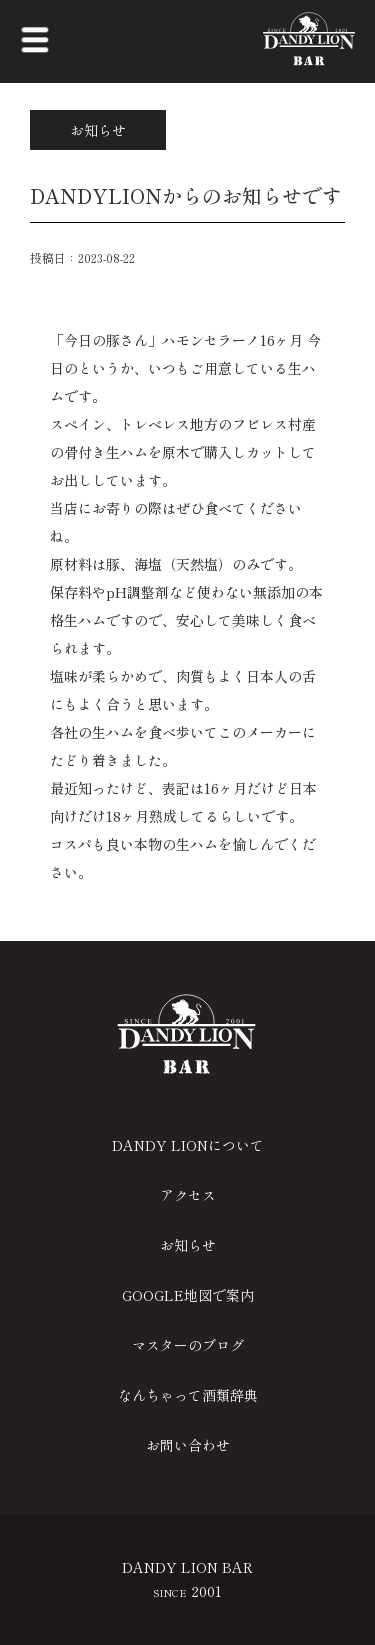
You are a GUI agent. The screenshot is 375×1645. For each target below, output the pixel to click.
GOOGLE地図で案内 (188, 1295)
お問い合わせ (188, 1445)
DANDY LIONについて (188, 1145)
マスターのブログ (188, 1345)
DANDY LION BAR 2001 (187, 1579)
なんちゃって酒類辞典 (188, 1395)
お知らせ (188, 1245)
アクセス (188, 1195)
